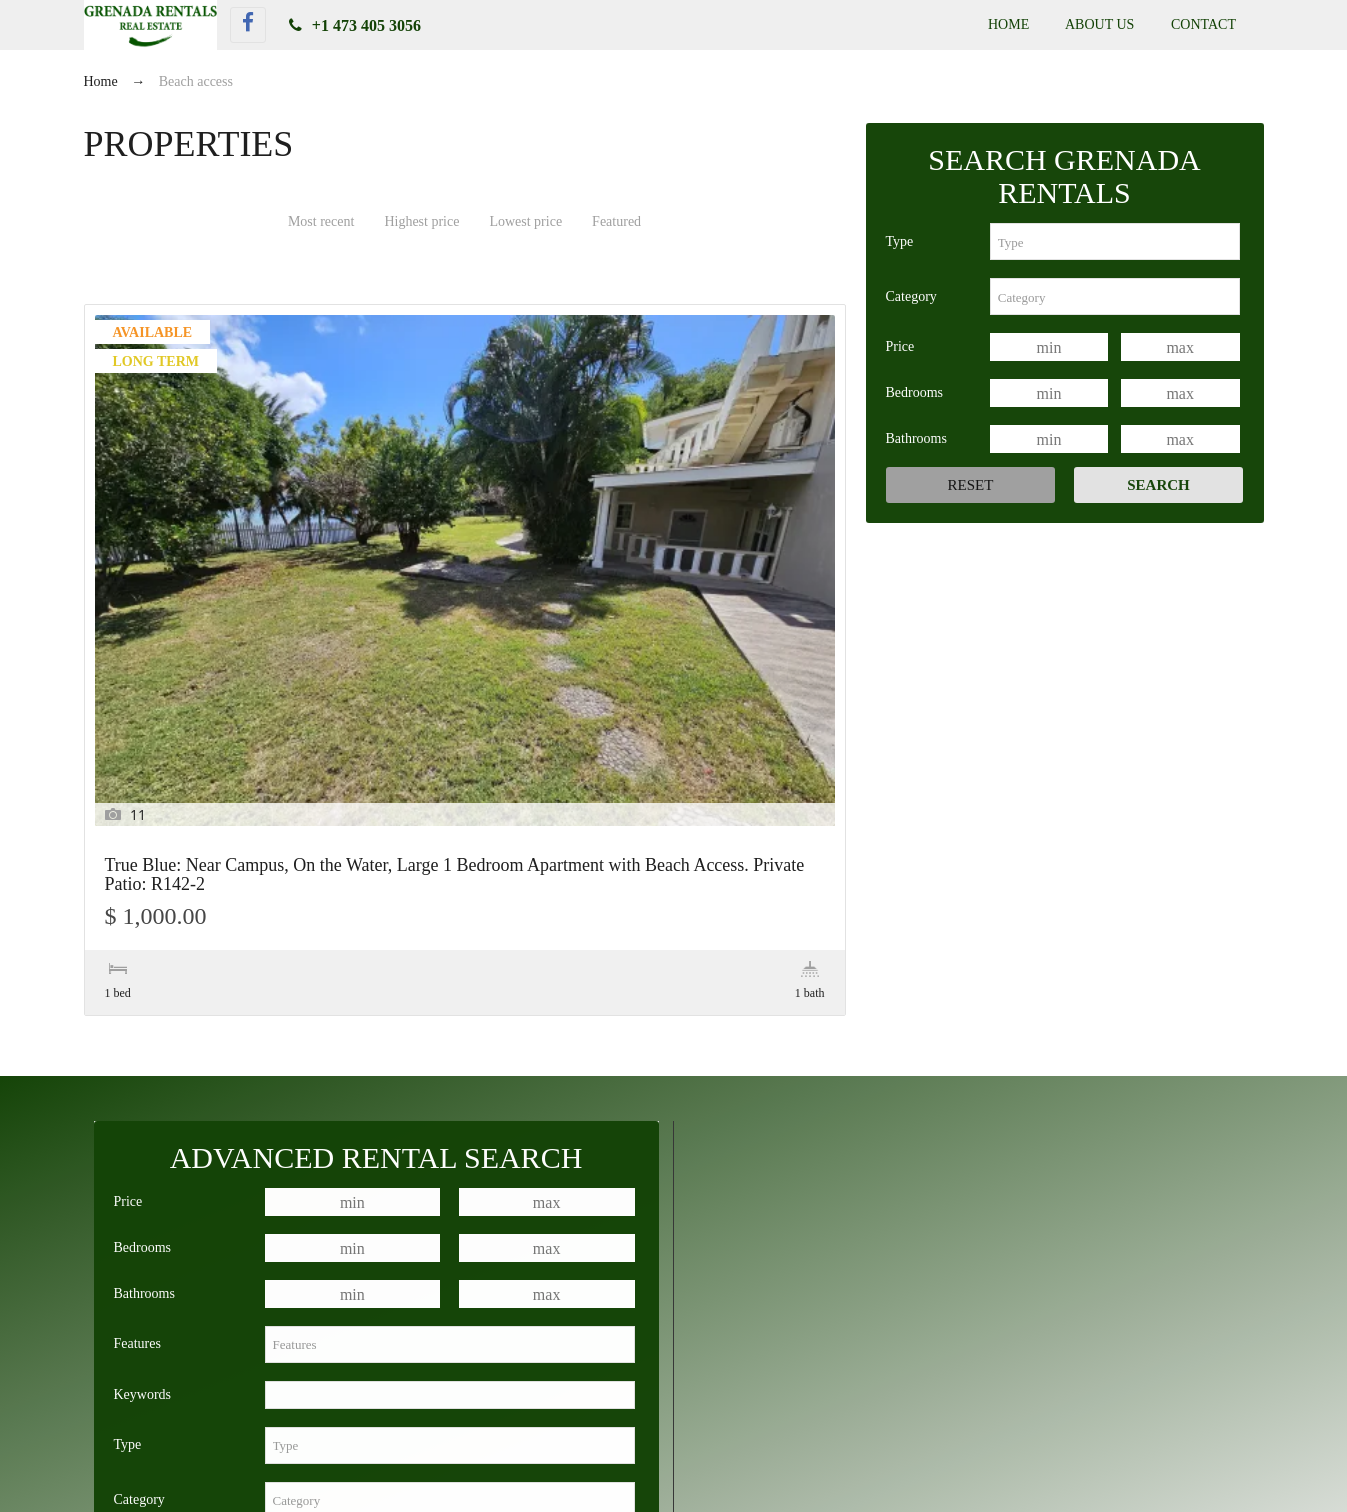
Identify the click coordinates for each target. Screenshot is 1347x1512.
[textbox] (1115, 241)
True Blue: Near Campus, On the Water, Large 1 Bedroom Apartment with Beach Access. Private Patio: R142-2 (197, 543)
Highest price (421, 221)
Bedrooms (915, 392)
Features (137, 1000)
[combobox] (1115, 241)
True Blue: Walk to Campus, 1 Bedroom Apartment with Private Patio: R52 (335, 1381)
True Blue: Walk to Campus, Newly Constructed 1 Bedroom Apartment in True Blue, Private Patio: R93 (888, 1381)
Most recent (321, 221)
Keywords (143, 1051)
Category (911, 296)
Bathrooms (916, 438)
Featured (616, 221)
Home (1008, 24)
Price (900, 346)
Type (900, 241)
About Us (1099, 24)
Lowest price (525, 221)
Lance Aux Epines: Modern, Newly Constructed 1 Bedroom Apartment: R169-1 (1011, 1404)
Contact (1203, 24)
